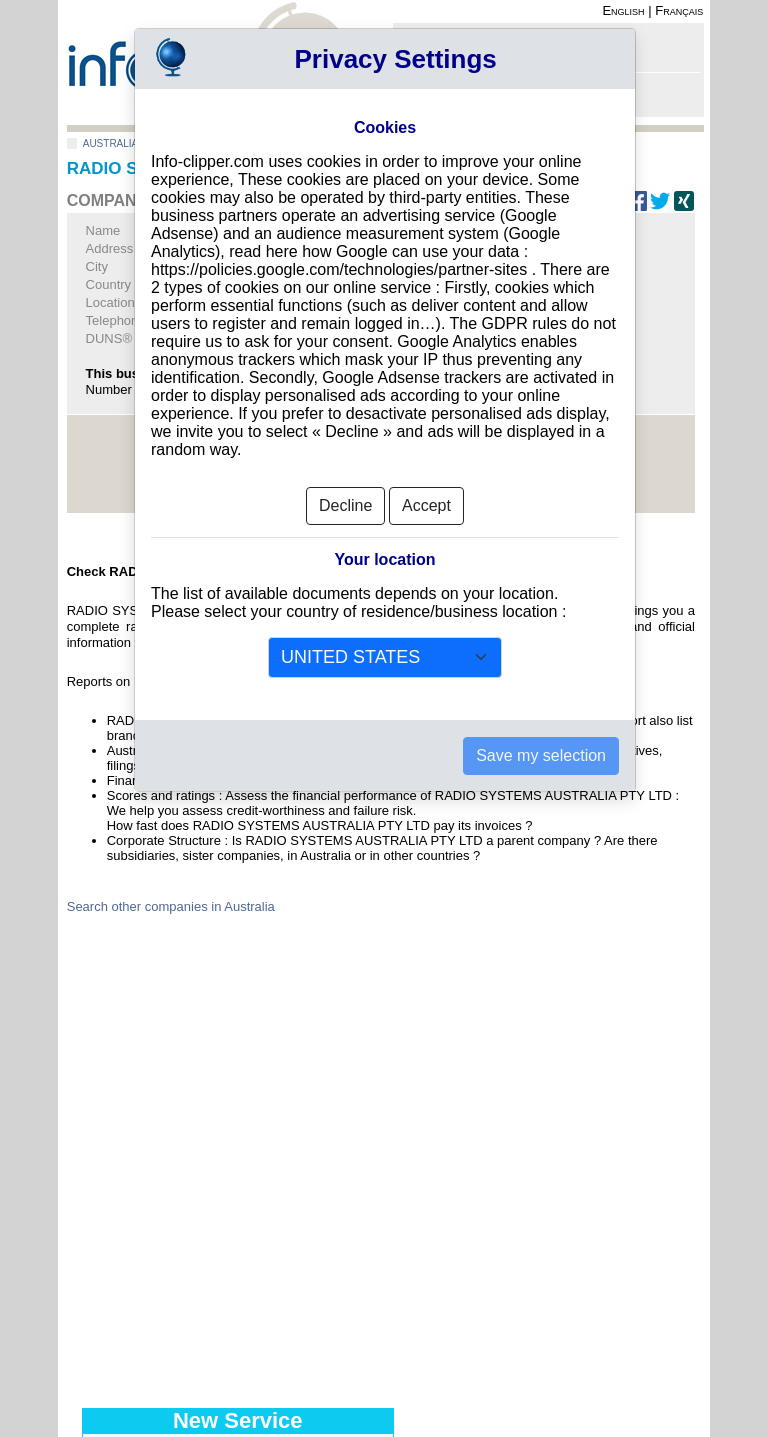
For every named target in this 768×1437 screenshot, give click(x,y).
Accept (426, 505)
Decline (345, 505)
